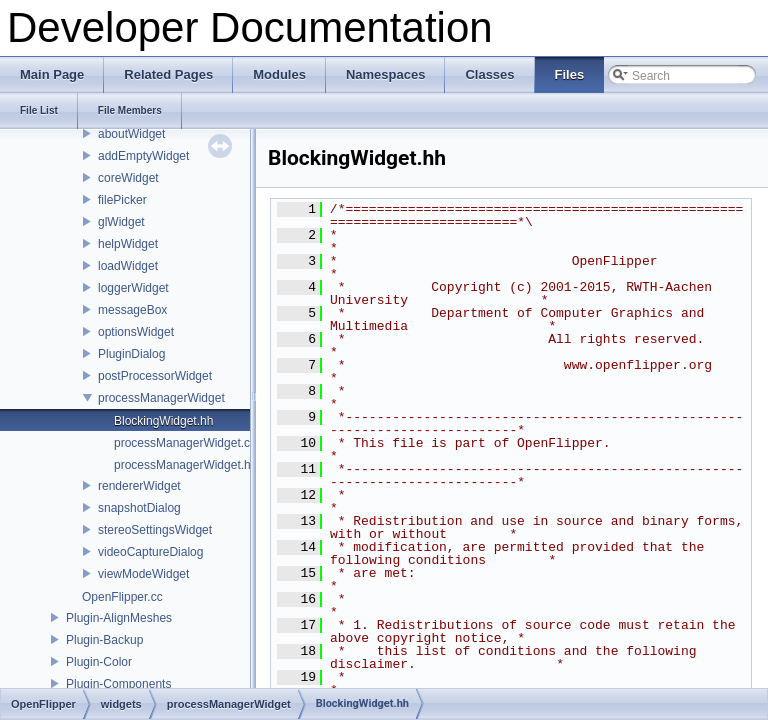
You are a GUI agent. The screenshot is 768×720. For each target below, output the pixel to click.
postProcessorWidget (155, 376)
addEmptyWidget (143, 156)
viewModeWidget (143, 574)
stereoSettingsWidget (155, 530)
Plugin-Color (99, 662)
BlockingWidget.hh (163, 421)
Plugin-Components (118, 684)
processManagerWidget (161, 398)
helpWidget (128, 244)
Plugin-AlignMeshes (119, 618)
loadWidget (128, 266)
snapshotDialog (139, 508)
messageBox (132, 310)
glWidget (121, 222)
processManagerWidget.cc (185, 443)
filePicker (122, 200)
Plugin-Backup (104, 640)
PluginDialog (131, 354)
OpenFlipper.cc (122, 597)
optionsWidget (136, 332)
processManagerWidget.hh (185, 465)
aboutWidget (131, 134)
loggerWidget (133, 288)
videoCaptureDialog (150, 552)
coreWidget (128, 178)
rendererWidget (139, 486)
